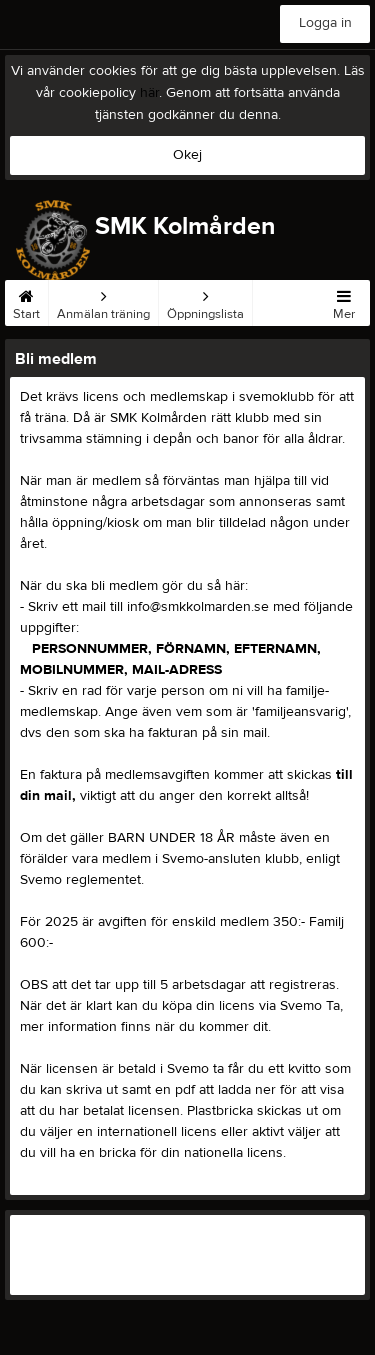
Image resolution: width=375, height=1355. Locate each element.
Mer (344, 301)
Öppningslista (205, 301)
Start (26, 301)
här (149, 93)
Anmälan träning (103, 301)
